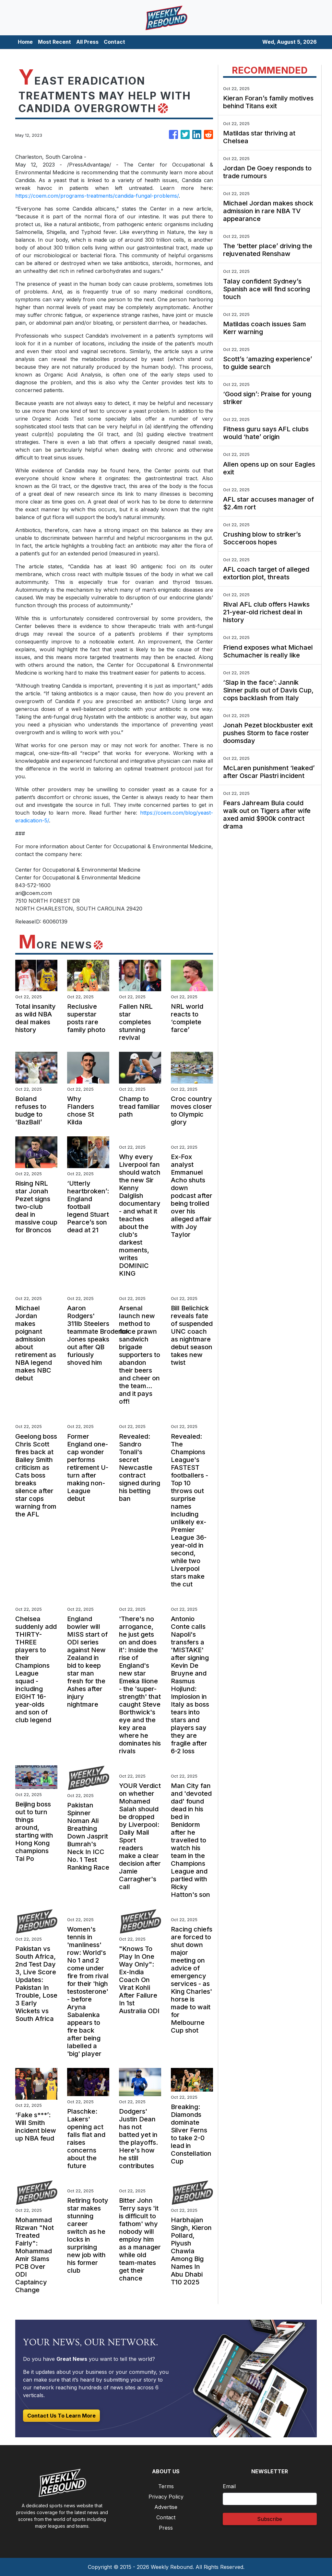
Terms (166, 2486)
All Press (87, 42)
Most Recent (54, 42)
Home (25, 42)
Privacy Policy (166, 2496)
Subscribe (269, 2519)
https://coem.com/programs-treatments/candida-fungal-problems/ (97, 195)
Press (166, 2527)
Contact (114, 42)
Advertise (165, 2507)
